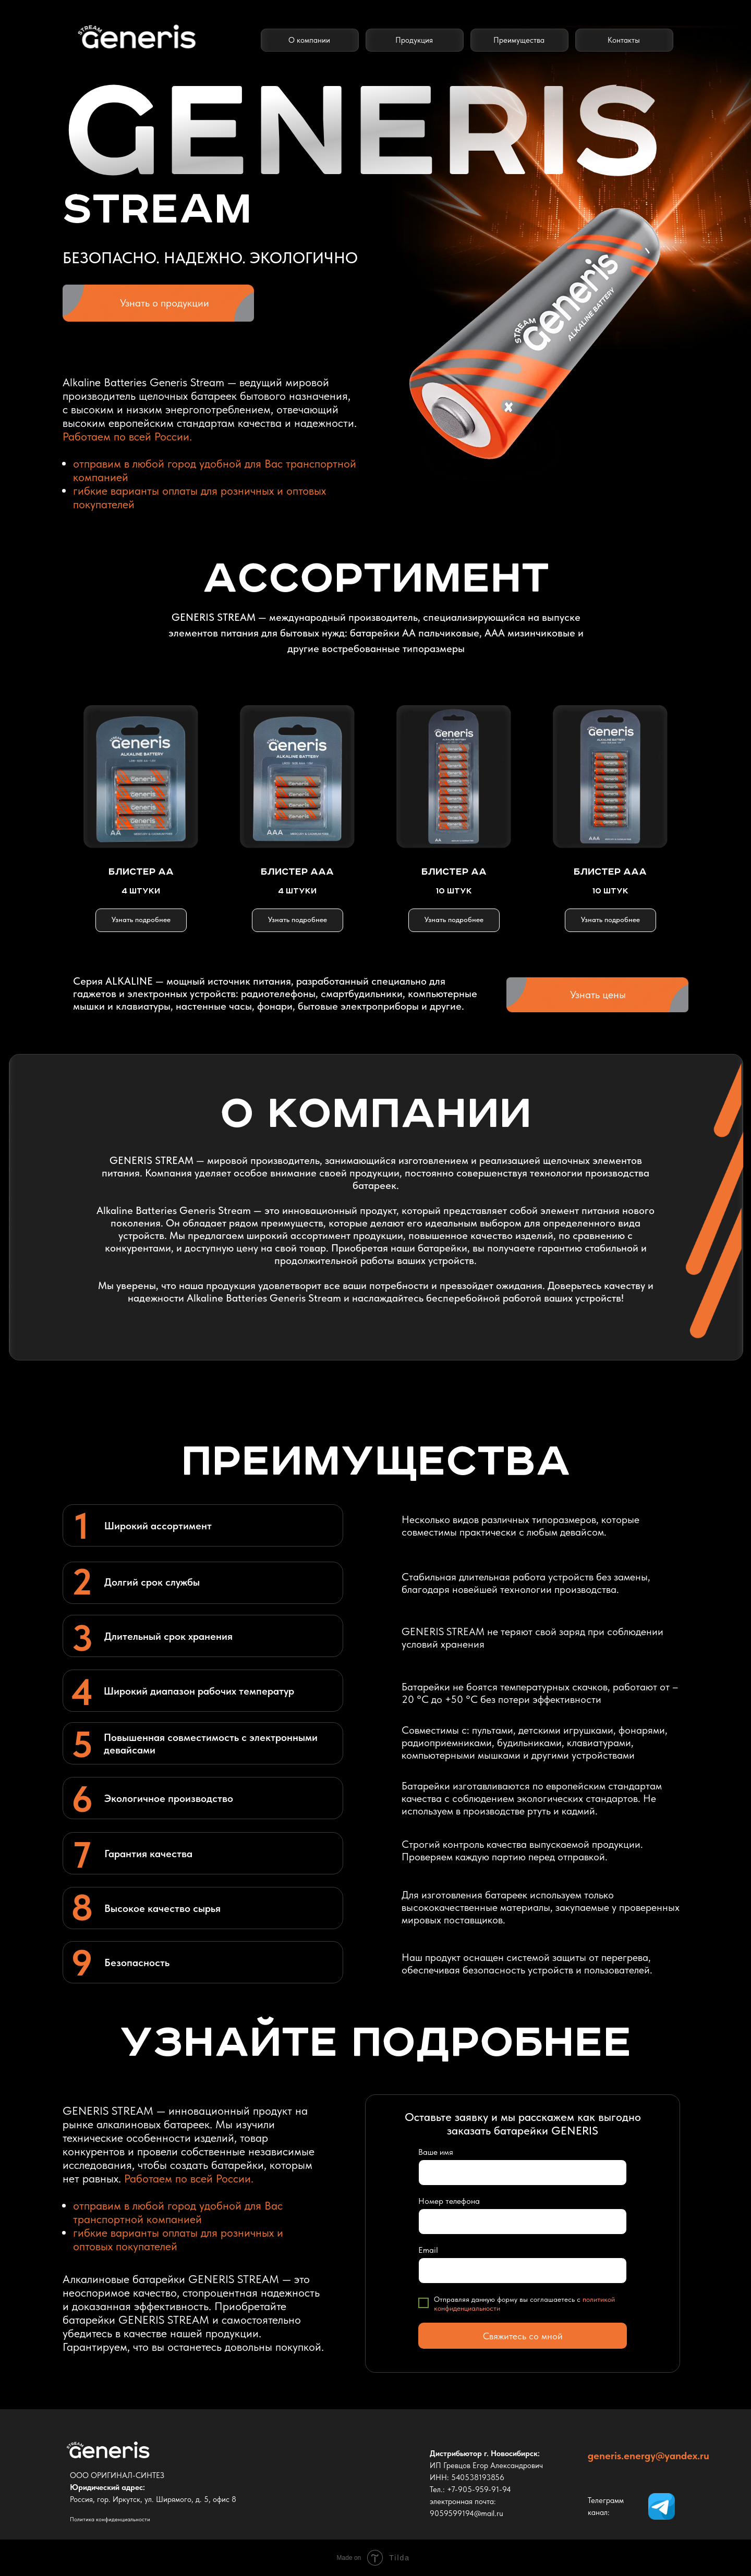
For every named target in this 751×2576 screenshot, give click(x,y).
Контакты (624, 40)
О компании (309, 40)
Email (428, 2250)
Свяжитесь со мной (523, 2335)
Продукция (414, 40)
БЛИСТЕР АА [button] (141, 871)
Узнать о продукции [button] (164, 303)
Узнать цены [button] (598, 994)
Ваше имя (435, 2152)
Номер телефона (449, 2201)
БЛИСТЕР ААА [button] (297, 871)
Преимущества (518, 40)
